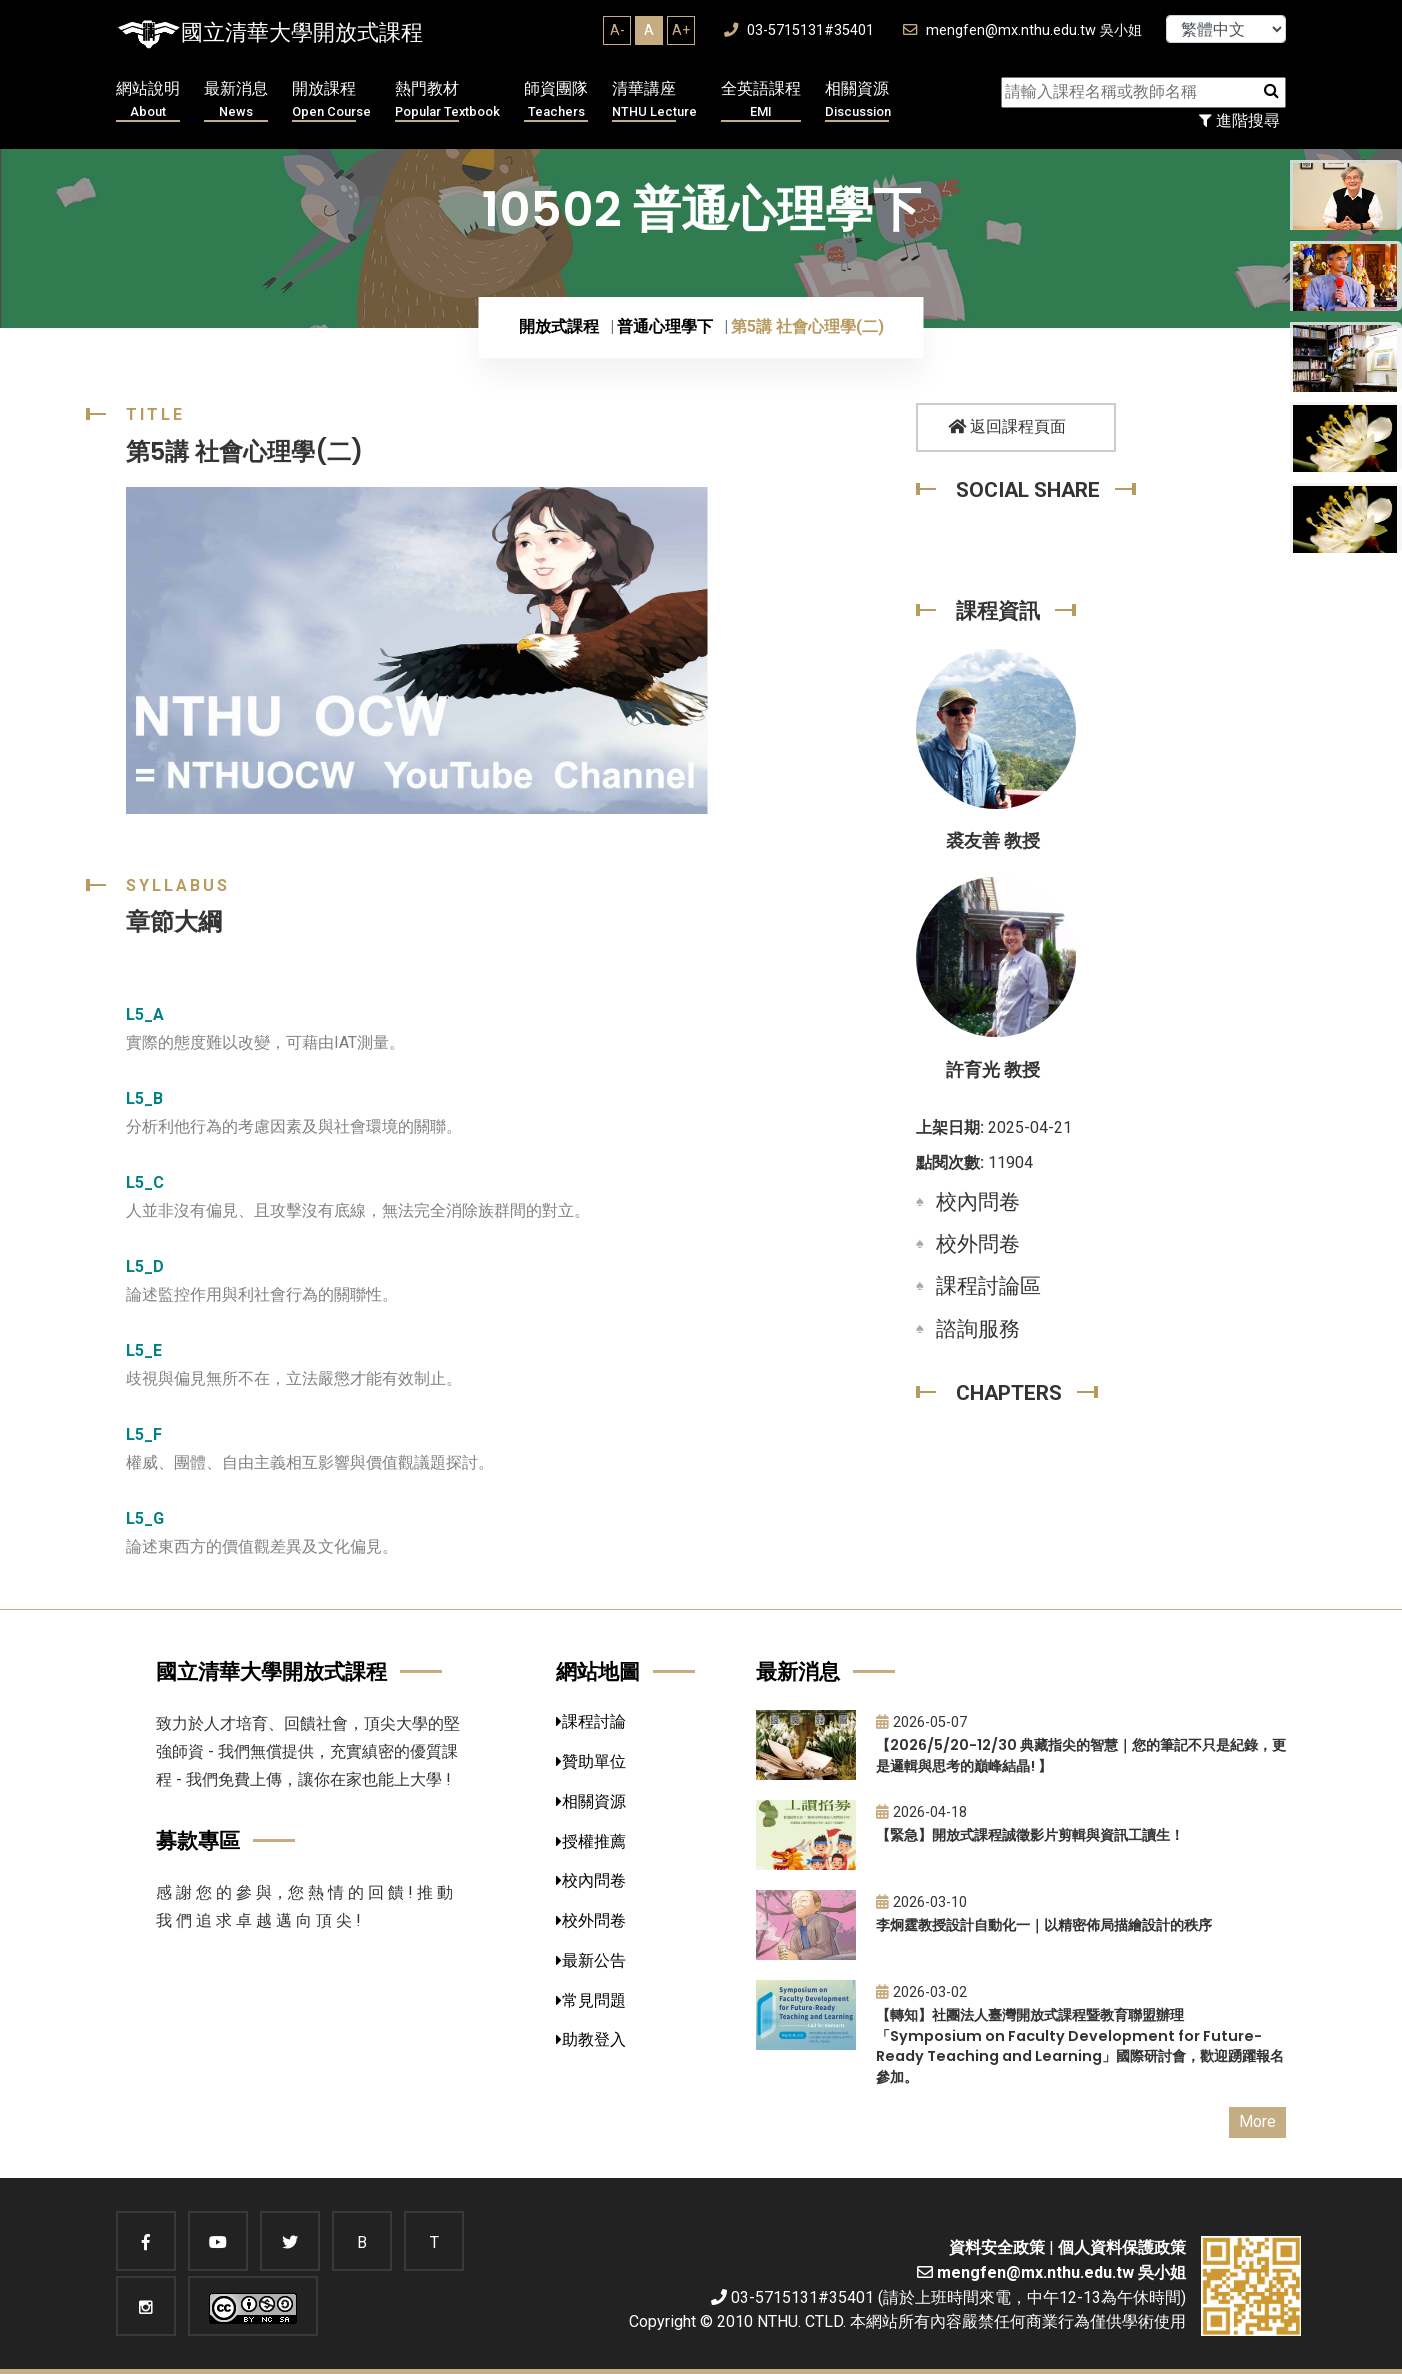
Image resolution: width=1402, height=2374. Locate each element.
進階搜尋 (1239, 120)
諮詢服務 (978, 1329)
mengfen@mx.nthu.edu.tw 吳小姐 (1022, 30)
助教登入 (591, 2039)
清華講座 (654, 100)
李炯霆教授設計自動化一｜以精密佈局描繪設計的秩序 (1044, 1925)
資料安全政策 (997, 2247)
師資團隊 (556, 100)
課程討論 (591, 1721)
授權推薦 (591, 1841)
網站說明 (148, 100)
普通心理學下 (665, 326)
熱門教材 (447, 100)
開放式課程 (559, 326)
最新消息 (236, 100)
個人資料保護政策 (1122, 2247)
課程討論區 (988, 1286)
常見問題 (591, 2000)
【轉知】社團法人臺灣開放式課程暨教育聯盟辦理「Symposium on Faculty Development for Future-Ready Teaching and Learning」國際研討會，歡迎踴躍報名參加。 (1080, 2046)
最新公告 (591, 1960)
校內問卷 (978, 1202)
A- (617, 30)
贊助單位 (591, 1761)
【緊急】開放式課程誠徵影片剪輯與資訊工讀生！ (1030, 1835)
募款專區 (198, 1840)
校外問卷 (978, 1244)
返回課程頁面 (1007, 426)
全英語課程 (761, 100)
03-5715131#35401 (799, 30)
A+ (681, 30)
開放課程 (331, 100)
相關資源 (858, 100)
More (1257, 2121)
